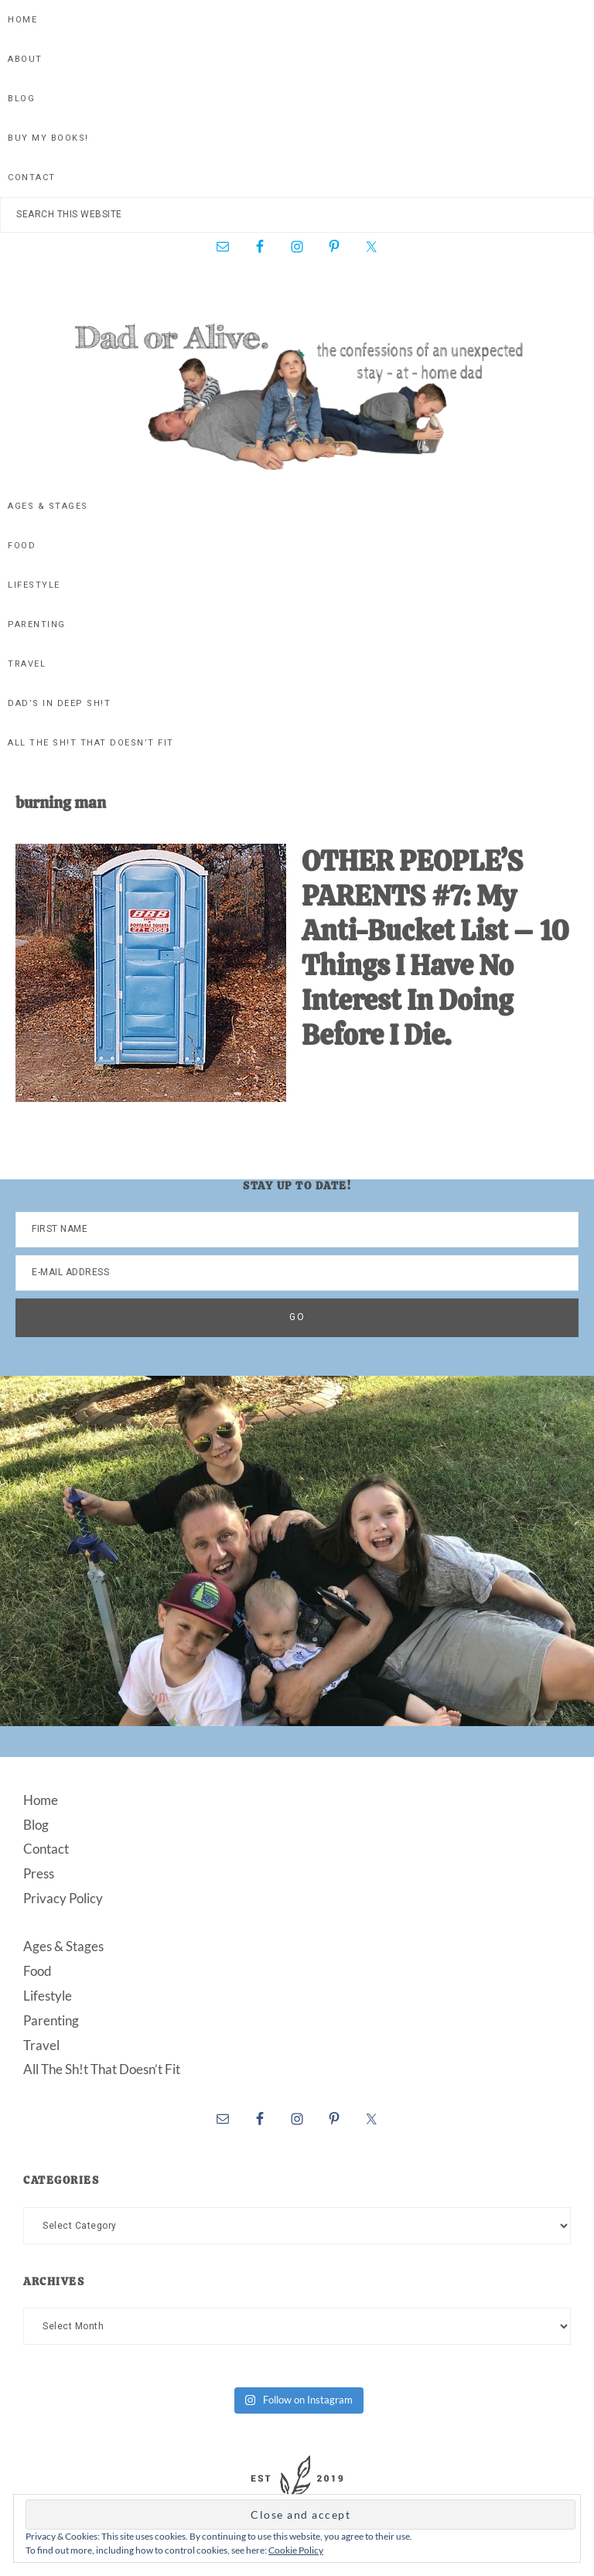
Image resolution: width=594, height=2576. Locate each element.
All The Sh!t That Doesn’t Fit (101, 2069)
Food (37, 1971)
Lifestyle (47, 1995)
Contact (46, 1849)
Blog (36, 1825)
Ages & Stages (63, 1946)
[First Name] (297, 1229)
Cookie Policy (295, 2550)
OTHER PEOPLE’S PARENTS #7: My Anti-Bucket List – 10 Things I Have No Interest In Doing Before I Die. (435, 948)
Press (38, 1873)
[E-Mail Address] (297, 1273)
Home (40, 1800)
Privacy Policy (63, 1898)
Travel (41, 2045)
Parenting (51, 2020)
